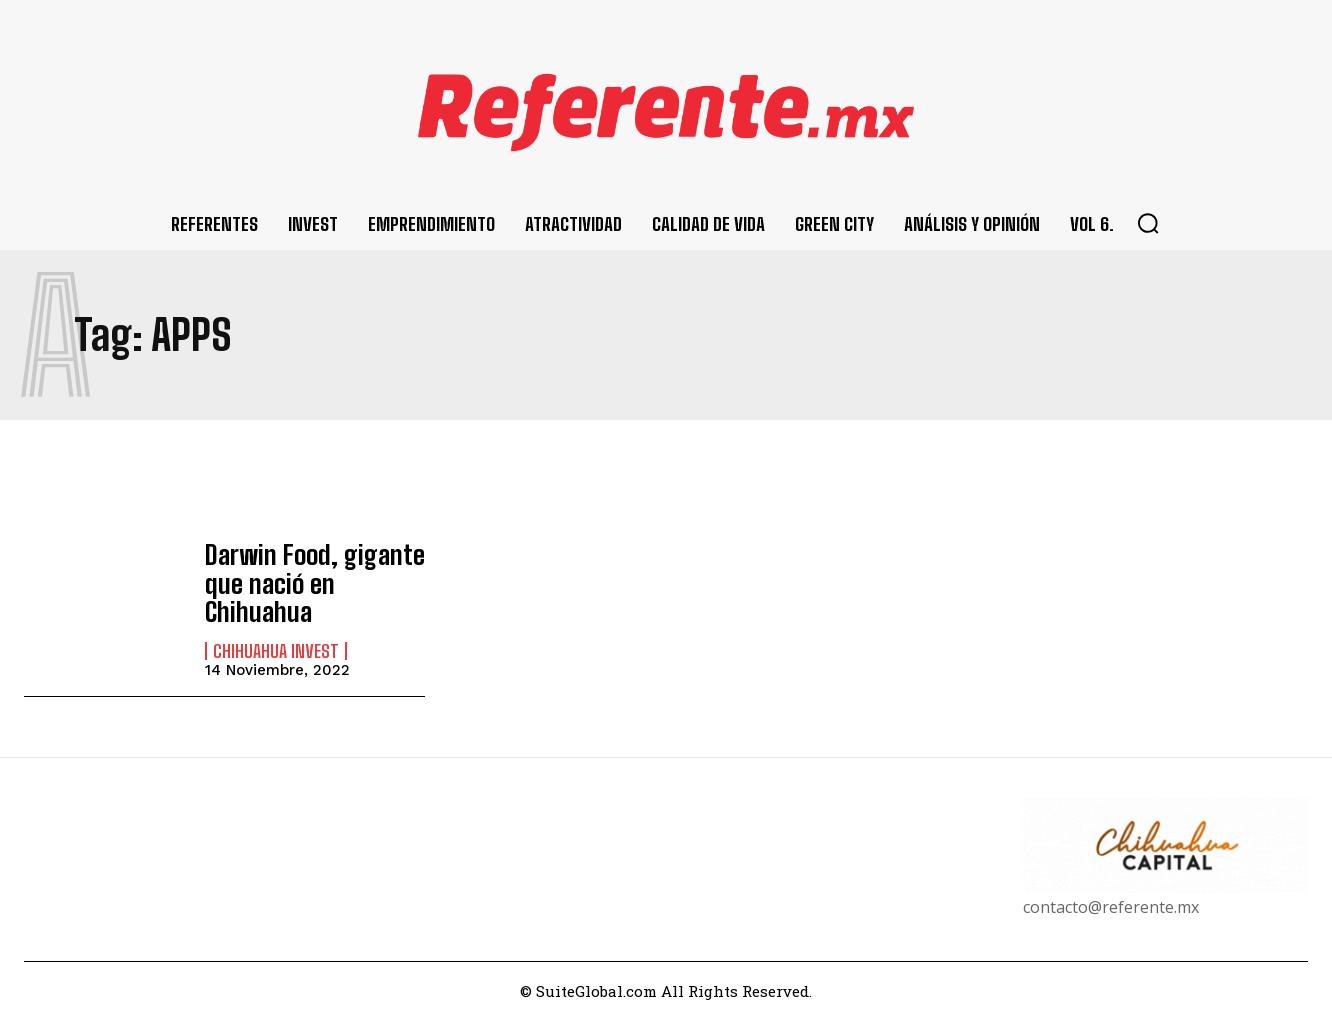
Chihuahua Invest (276, 645)
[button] (1148, 223)
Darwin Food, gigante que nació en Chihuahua (305, 580)
